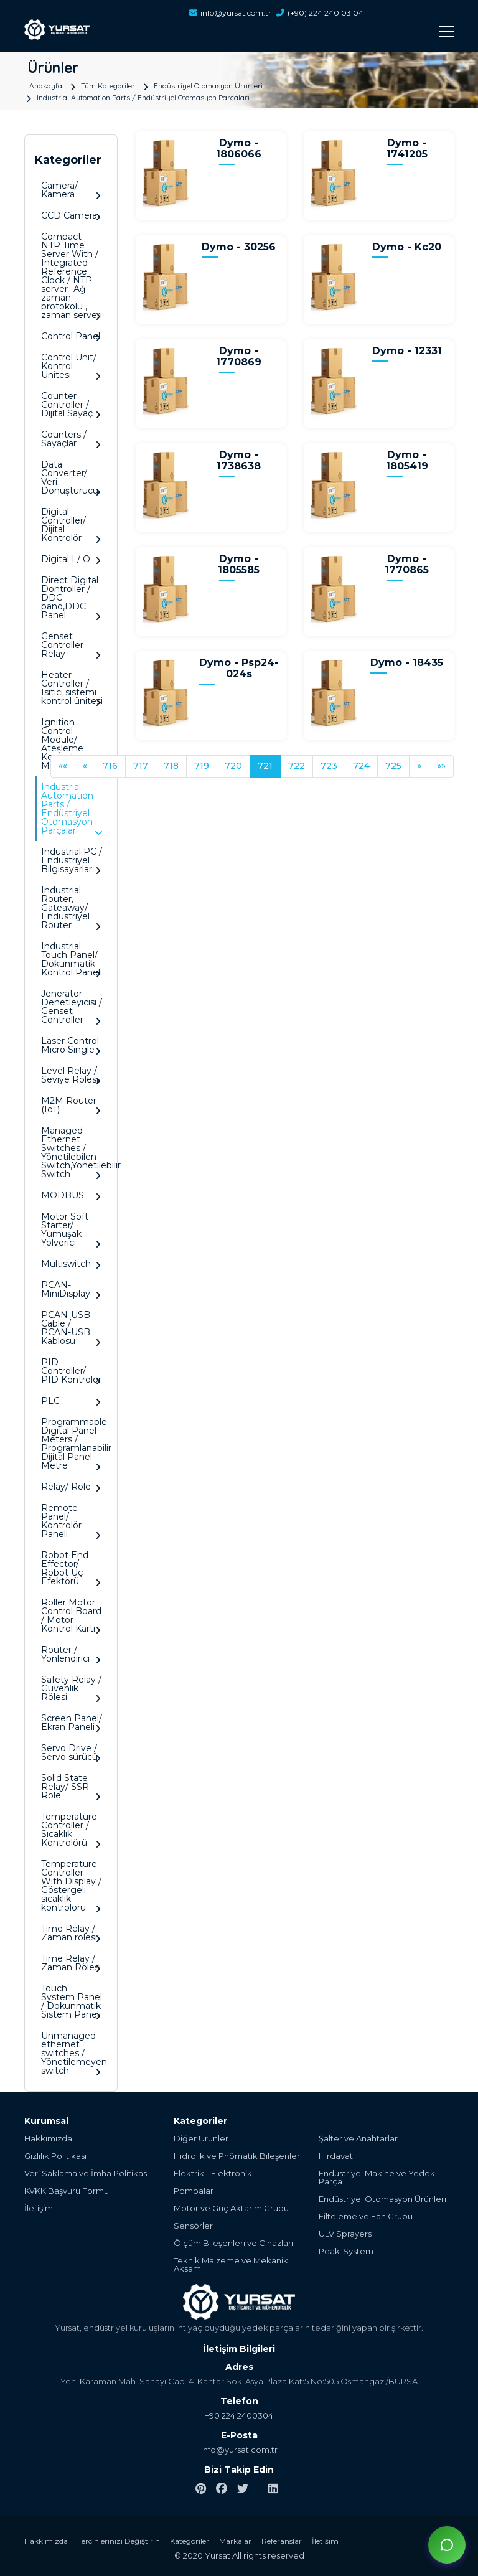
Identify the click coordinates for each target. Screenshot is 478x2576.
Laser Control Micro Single (71, 1045)
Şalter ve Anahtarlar (358, 2139)
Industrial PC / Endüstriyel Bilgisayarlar (71, 860)
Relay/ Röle (71, 1487)
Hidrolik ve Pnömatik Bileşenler (237, 2156)
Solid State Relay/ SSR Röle (71, 1787)
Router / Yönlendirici (71, 1654)
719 (201, 765)
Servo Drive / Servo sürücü (71, 1752)
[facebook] (221, 2488)
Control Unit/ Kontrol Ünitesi (71, 366)
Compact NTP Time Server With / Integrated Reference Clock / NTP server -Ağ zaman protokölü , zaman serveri (71, 276)
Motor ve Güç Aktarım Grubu (231, 2208)
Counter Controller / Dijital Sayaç (71, 405)
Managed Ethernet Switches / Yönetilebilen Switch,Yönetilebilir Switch (74, 1152)
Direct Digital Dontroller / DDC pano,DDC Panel (71, 598)
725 (393, 765)
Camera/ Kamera (71, 190)
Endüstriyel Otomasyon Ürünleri (208, 85)
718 (171, 765)
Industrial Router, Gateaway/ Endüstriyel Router (71, 908)
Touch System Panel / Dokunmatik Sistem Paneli (71, 2002)
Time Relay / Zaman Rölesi (71, 1963)
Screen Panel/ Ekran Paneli (71, 1723)
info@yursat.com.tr (230, 12)
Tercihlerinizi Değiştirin (119, 2540)
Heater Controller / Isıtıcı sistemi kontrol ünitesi (72, 688)
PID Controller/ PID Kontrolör (71, 1371)
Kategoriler (189, 2540)
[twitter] (242, 2488)
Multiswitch (71, 1264)
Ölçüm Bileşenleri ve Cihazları (233, 2243)
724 (361, 765)
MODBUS (71, 1195)
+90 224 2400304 (239, 2415)
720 (233, 765)
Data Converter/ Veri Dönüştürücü (71, 478)
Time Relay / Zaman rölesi (71, 1933)
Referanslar (281, 2540)
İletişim (38, 2208)
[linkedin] (273, 2488)
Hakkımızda (48, 2139)
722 (296, 765)
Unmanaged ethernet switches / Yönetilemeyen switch (74, 2053)
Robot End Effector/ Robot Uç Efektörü (71, 1568)
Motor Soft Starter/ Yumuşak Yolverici (71, 1230)
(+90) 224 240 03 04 (319, 12)
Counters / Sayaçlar (71, 439)
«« (63, 765)
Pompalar (193, 2191)
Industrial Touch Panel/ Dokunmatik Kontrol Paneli (71, 960)
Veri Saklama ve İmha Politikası (86, 2173)
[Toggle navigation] (276, 31)
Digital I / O (71, 559)
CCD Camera (71, 216)
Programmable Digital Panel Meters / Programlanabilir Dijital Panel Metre (74, 1444)
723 (329, 765)
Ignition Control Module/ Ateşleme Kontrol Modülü (71, 744)
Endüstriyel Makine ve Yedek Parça (377, 2177)
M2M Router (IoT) (71, 1105)
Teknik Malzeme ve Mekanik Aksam (231, 2265)
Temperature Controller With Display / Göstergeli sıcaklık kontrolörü (71, 1886)
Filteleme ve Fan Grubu (366, 2216)
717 (140, 765)
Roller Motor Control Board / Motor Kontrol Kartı (71, 1616)
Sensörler (193, 2226)
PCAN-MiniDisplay (71, 1289)
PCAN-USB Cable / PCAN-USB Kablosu (71, 1328)
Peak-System (346, 2251)
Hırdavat (336, 2156)
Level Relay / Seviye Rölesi (71, 1075)
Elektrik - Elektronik (213, 2173)
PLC (71, 1401)
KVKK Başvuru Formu (66, 2191)
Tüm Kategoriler (108, 85)
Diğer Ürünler (201, 2139)
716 (110, 765)
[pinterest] (200, 2488)
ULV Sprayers (345, 2234)
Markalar (235, 2540)
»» (441, 765)
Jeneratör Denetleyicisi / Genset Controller (71, 1007)
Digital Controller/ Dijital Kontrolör (71, 525)
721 (265, 765)
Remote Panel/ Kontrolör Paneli (71, 1521)
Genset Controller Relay (71, 645)
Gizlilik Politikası (55, 2156)
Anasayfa (45, 85)
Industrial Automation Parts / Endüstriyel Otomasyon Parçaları (143, 96)
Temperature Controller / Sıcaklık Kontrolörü (71, 1830)
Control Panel (71, 336)
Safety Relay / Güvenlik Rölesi (71, 1688)
